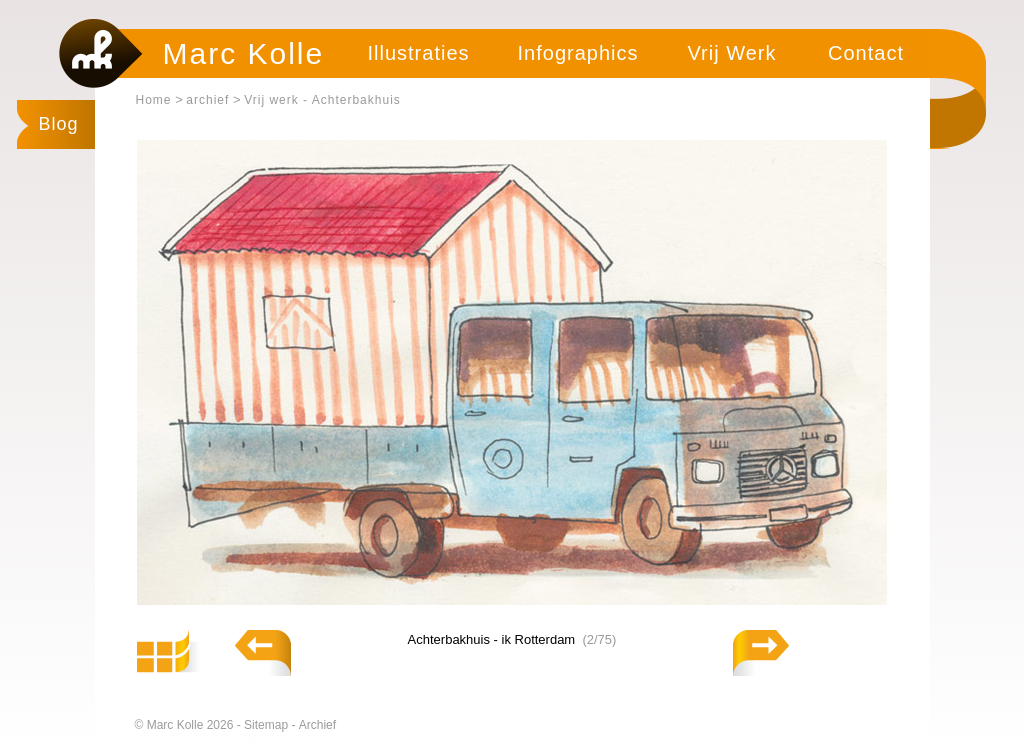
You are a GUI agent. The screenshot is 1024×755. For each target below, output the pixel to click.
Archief (317, 725)
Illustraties (418, 53)
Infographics (578, 53)
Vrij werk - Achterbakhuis (322, 100)
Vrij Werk (732, 53)
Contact (866, 53)
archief (207, 100)
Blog (59, 124)
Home (154, 100)
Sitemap (267, 725)
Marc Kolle (244, 53)
